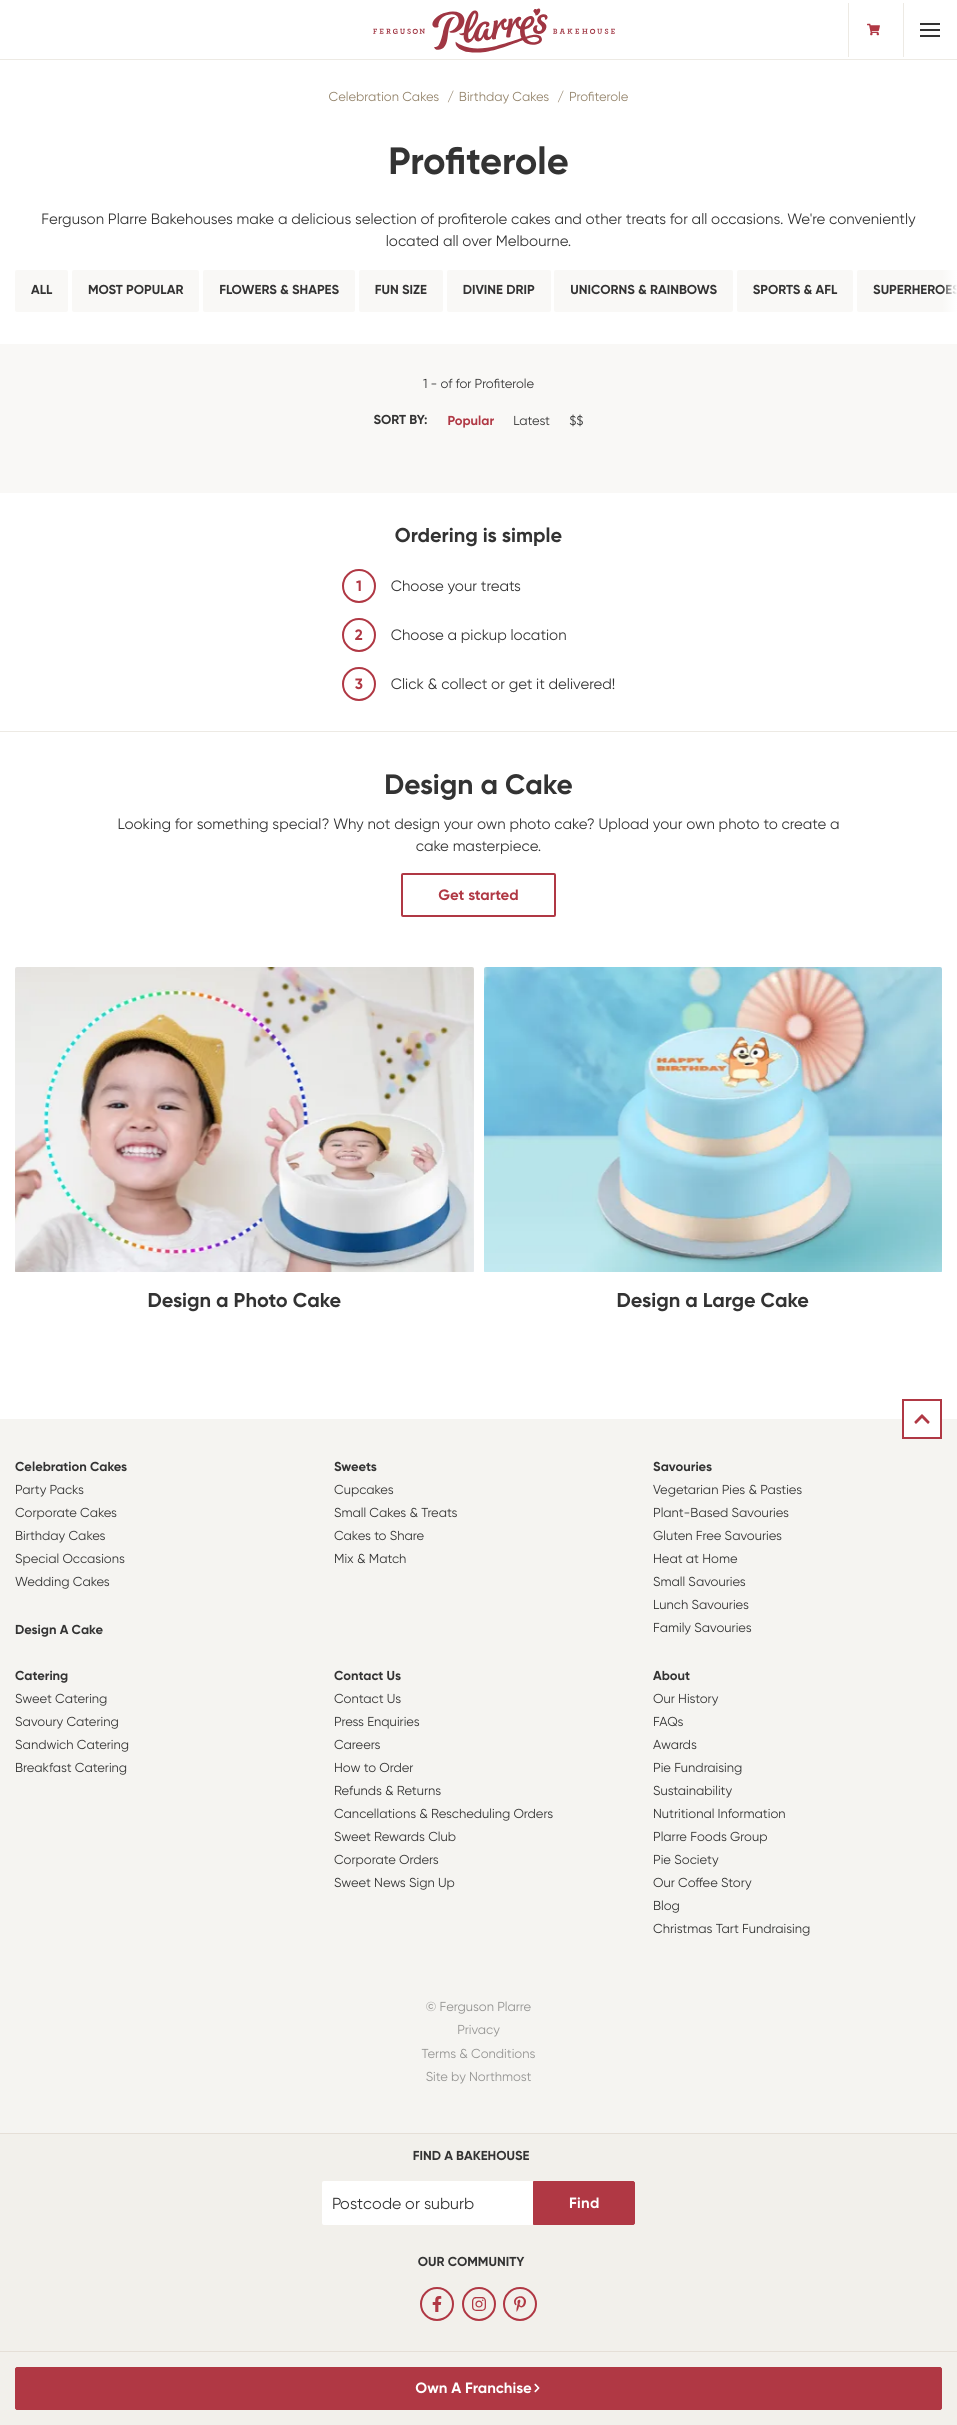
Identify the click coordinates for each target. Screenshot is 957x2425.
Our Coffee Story (702, 1883)
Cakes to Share (379, 1536)
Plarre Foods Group (710, 1837)
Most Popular (135, 290)
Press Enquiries (377, 1722)
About (671, 1676)
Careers (357, 1745)
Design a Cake (59, 1630)
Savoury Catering (67, 1722)
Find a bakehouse (471, 2156)
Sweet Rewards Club (395, 1837)
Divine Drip (499, 290)
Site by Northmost (479, 2077)
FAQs (668, 1722)
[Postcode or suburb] (428, 2203)
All (41, 290)
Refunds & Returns (387, 1791)
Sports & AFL (795, 290)
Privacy (478, 2030)
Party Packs (49, 1490)
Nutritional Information (719, 1814)
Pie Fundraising (697, 1768)
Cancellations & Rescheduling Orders (443, 1814)
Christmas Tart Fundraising (731, 1929)
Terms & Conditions (479, 2054)
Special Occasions (70, 1559)
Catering (41, 1676)
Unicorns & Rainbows (643, 290)
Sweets (355, 1467)
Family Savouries (702, 1628)
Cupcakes (364, 1490)
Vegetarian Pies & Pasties (727, 1490)
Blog (666, 1906)
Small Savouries (699, 1582)
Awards (675, 1745)
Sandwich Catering (72, 1745)
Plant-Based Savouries (721, 1513)
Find (584, 2203)
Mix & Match (370, 1559)
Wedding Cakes (62, 1582)
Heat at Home (695, 1559)
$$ (576, 421)
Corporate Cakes (66, 1513)
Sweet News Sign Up (394, 1883)
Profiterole (598, 97)
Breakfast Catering (71, 1768)
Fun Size (401, 290)
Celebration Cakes (384, 97)
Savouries (682, 1467)
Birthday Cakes (504, 97)
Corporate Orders (386, 1860)
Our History (685, 1699)
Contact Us (367, 1676)
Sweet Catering (61, 1699)
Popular (470, 421)
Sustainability (692, 1791)
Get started (478, 895)
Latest (531, 421)
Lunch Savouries (701, 1605)
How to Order (373, 1768)
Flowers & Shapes (279, 290)
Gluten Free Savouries (717, 1536)
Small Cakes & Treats (395, 1513)
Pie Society (686, 1860)
